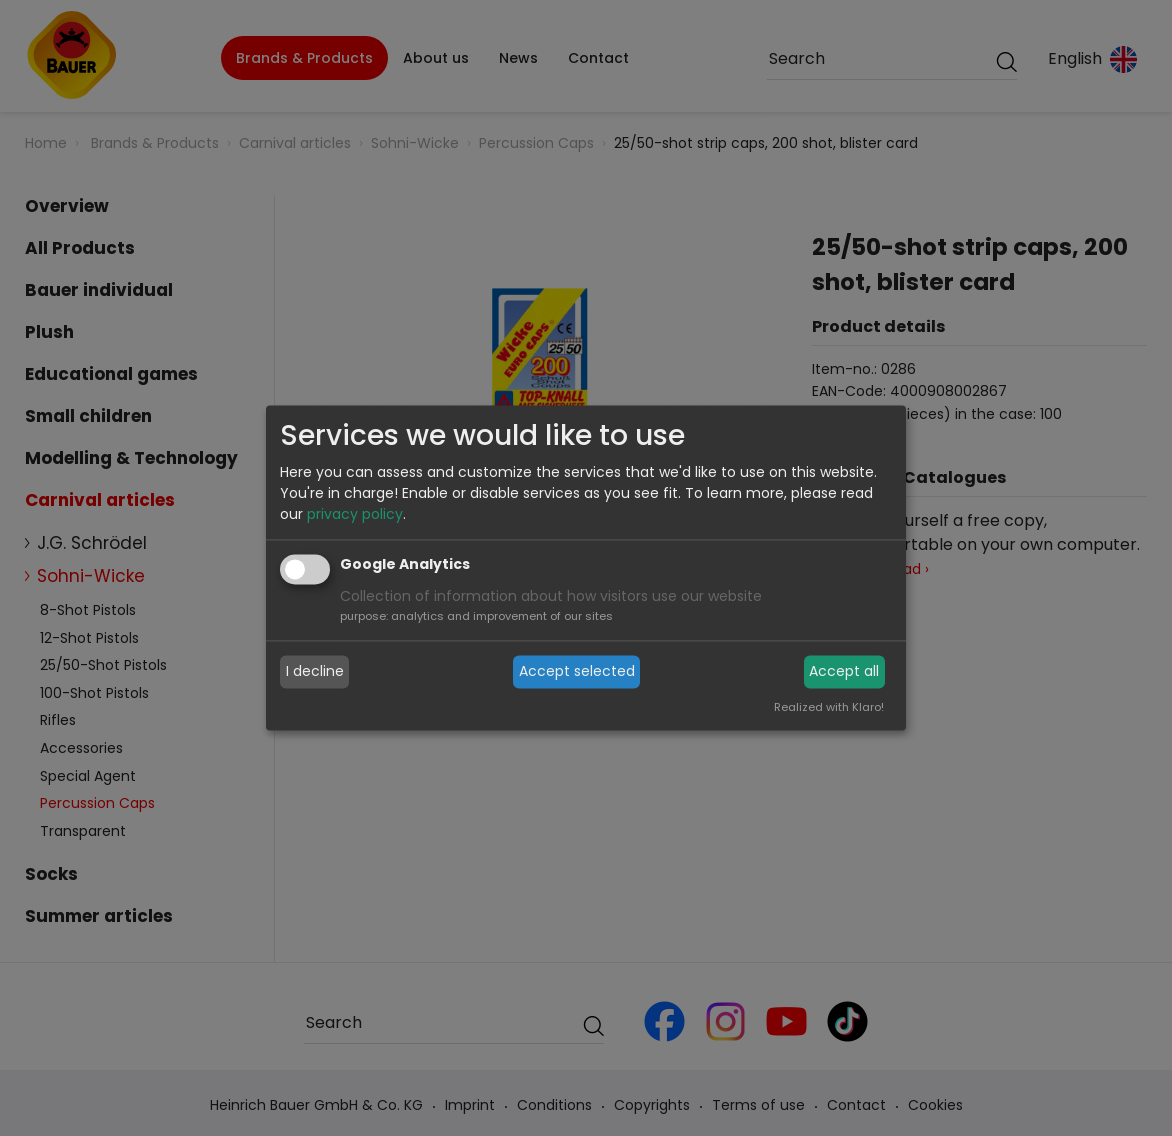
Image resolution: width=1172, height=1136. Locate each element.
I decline (315, 671)
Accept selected (577, 671)
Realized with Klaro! (829, 708)
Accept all (844, 671)
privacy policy (355, 515)
